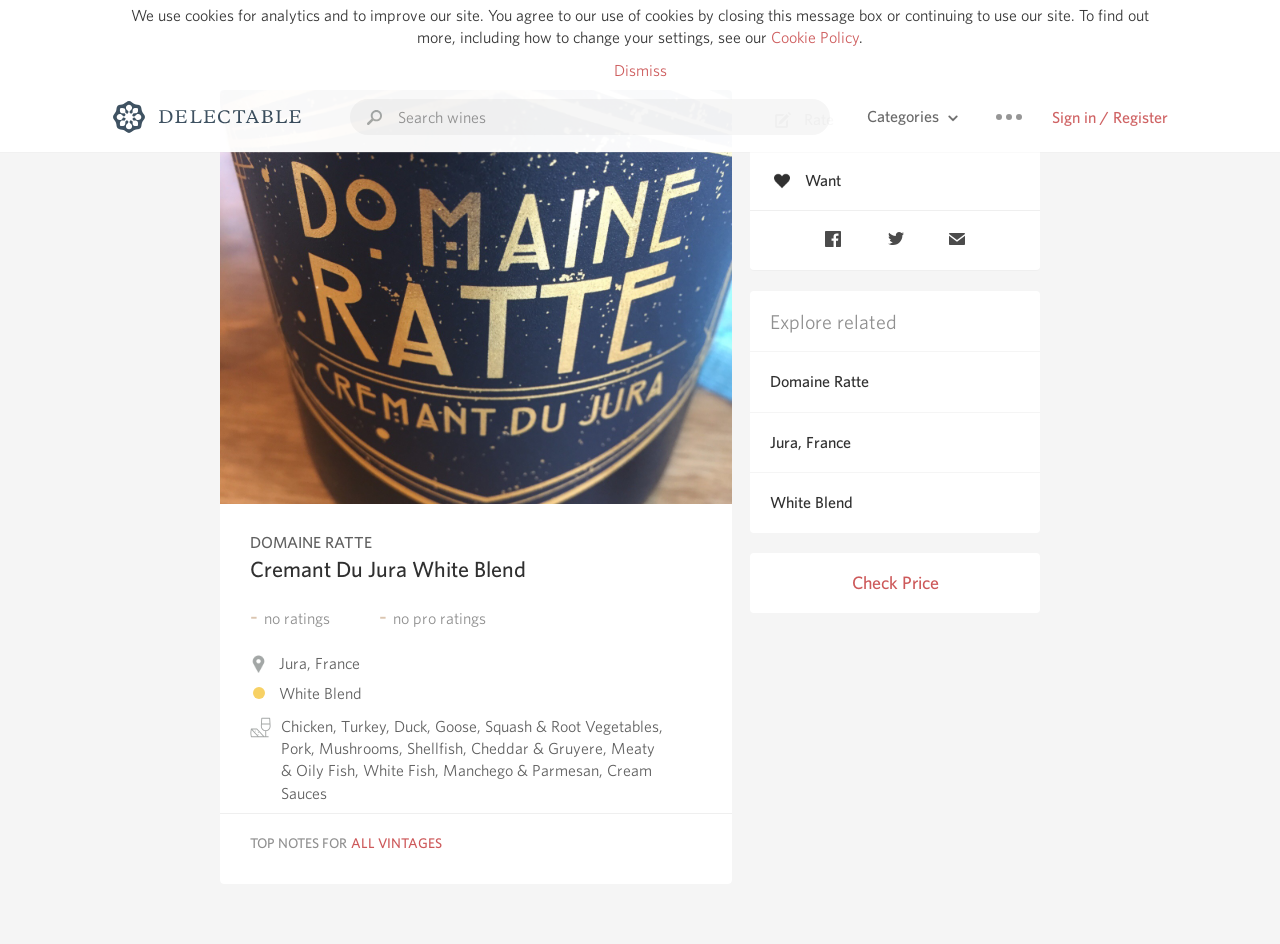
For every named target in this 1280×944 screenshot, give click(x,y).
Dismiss (640, 70)
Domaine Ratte (819, 381)
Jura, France (810, 442)
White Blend (811, 502)
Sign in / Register (1110, 117)
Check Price (895, 582)
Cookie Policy (815, 37)
